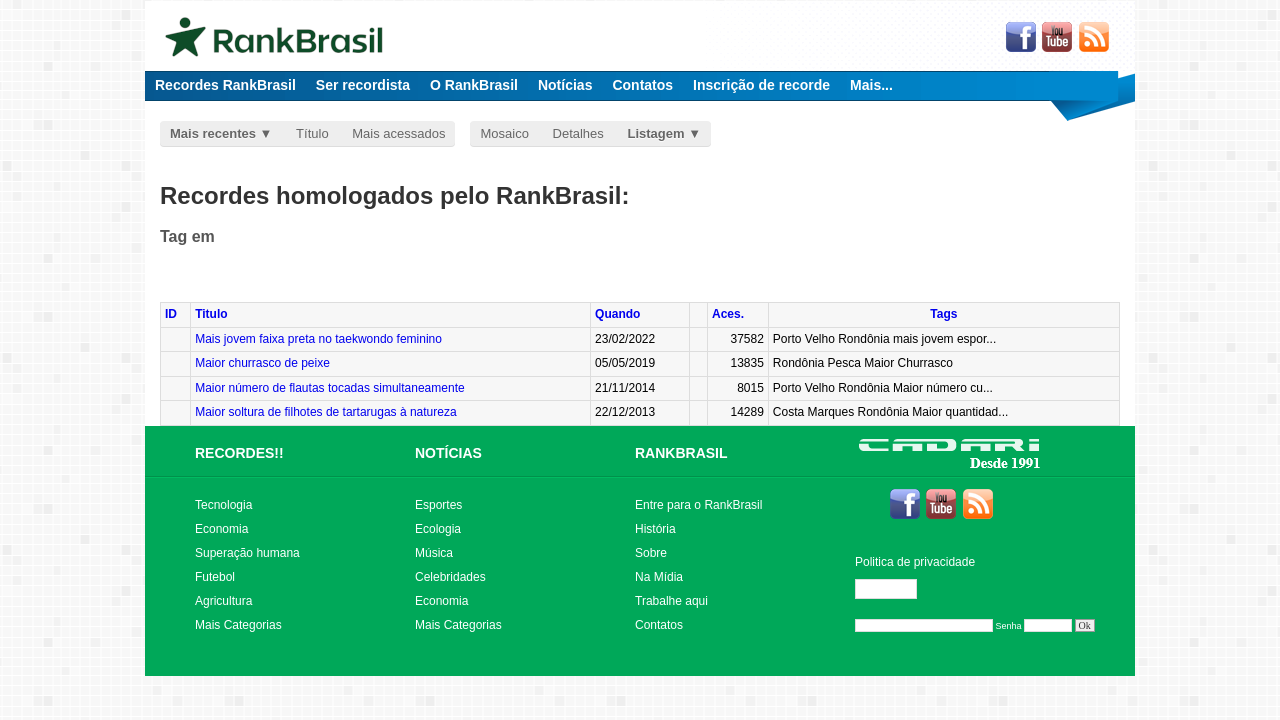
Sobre (651, 553)
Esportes (438, 505)
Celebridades (450, 577)
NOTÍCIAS (448, 453)
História (655, 529)
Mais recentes (213, 133)
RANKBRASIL (681, 453)
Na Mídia (659, 577)
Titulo (211, 314)
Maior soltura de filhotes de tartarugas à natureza (325, 412)
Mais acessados (398, 133)
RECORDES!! (239, 453)
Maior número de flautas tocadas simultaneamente (329, 388)
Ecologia (438, 529)
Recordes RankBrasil (225, 85)
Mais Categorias (238, 625)
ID (171, 314)
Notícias (565, 85)
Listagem (655, 133)
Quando (617, 314)
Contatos (642, 85)
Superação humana (247, 553)
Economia (221, 529)
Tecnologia (223, 505)
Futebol (215, 577)
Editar (895, 589)
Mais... (871, 85)
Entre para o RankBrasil (698, 505)
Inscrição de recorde (761, 85)
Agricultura (223, 601)
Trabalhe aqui (671, 601)
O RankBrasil (474, 85)
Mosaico (504, 133)
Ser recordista (363, 85)
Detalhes (578, 133)
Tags (943, 314)
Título (312, 133)
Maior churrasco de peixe (262, 363)
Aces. (728, 314)
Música (434, 553)
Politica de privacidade (915, 562)
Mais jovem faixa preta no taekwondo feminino (318, 339)
